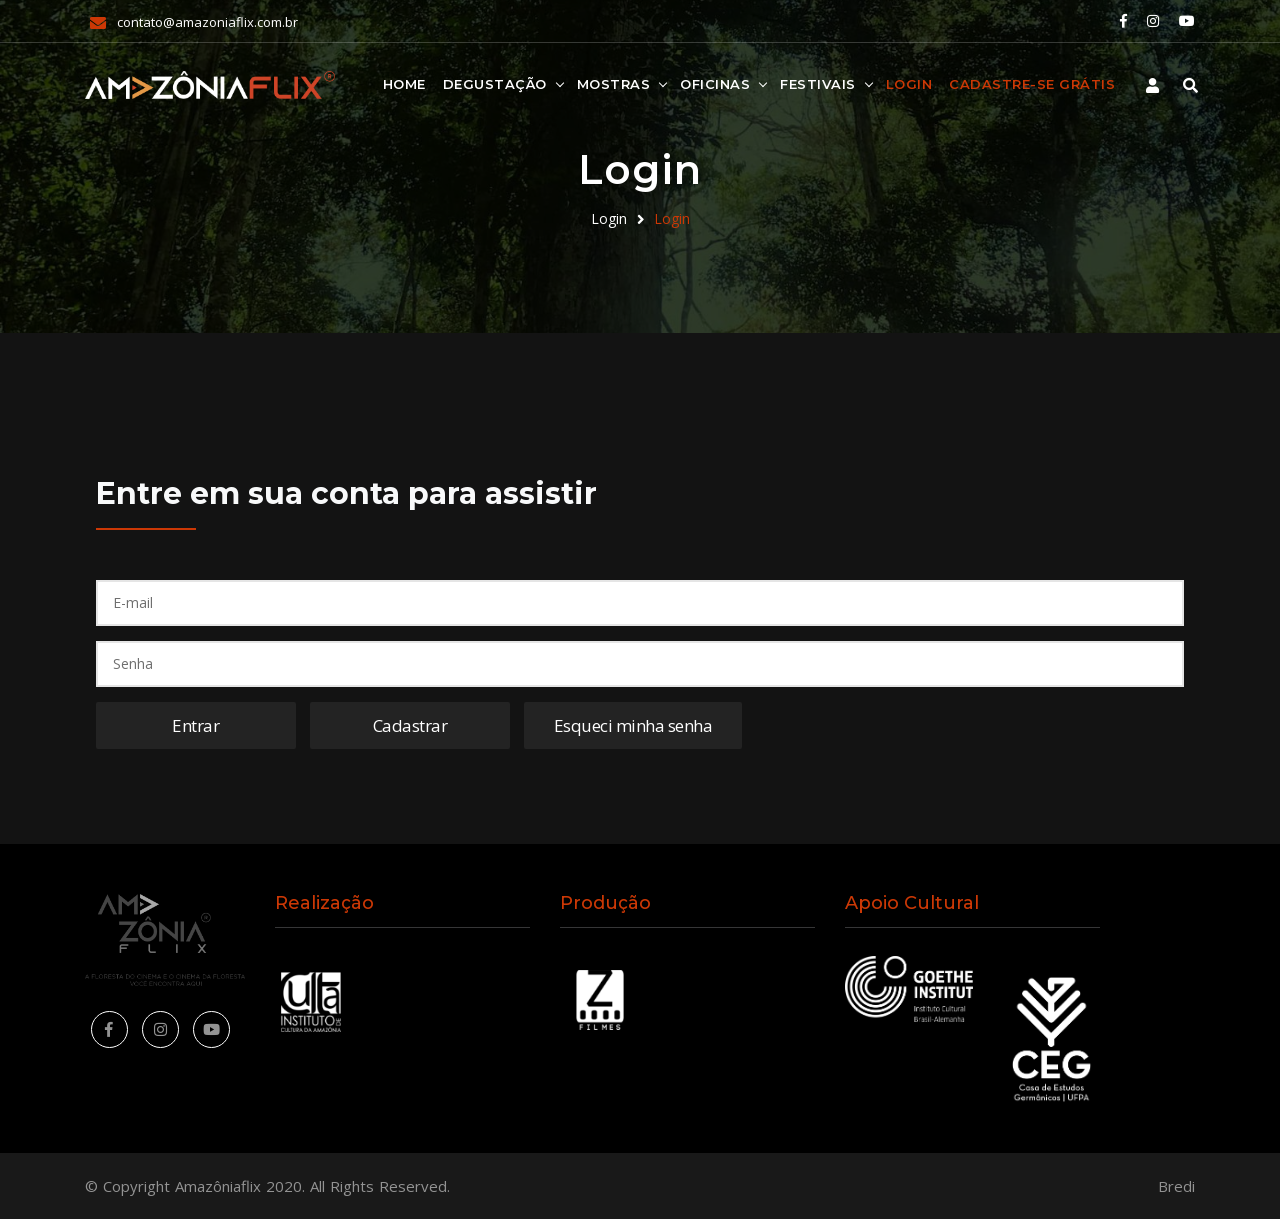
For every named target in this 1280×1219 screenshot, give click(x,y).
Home (404, 84)
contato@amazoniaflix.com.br (207, 22)
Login (909, 84)
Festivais (818, 84)
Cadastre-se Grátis (1032, 84)
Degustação (495, 84)
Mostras (614, 84)
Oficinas (715, 84)
